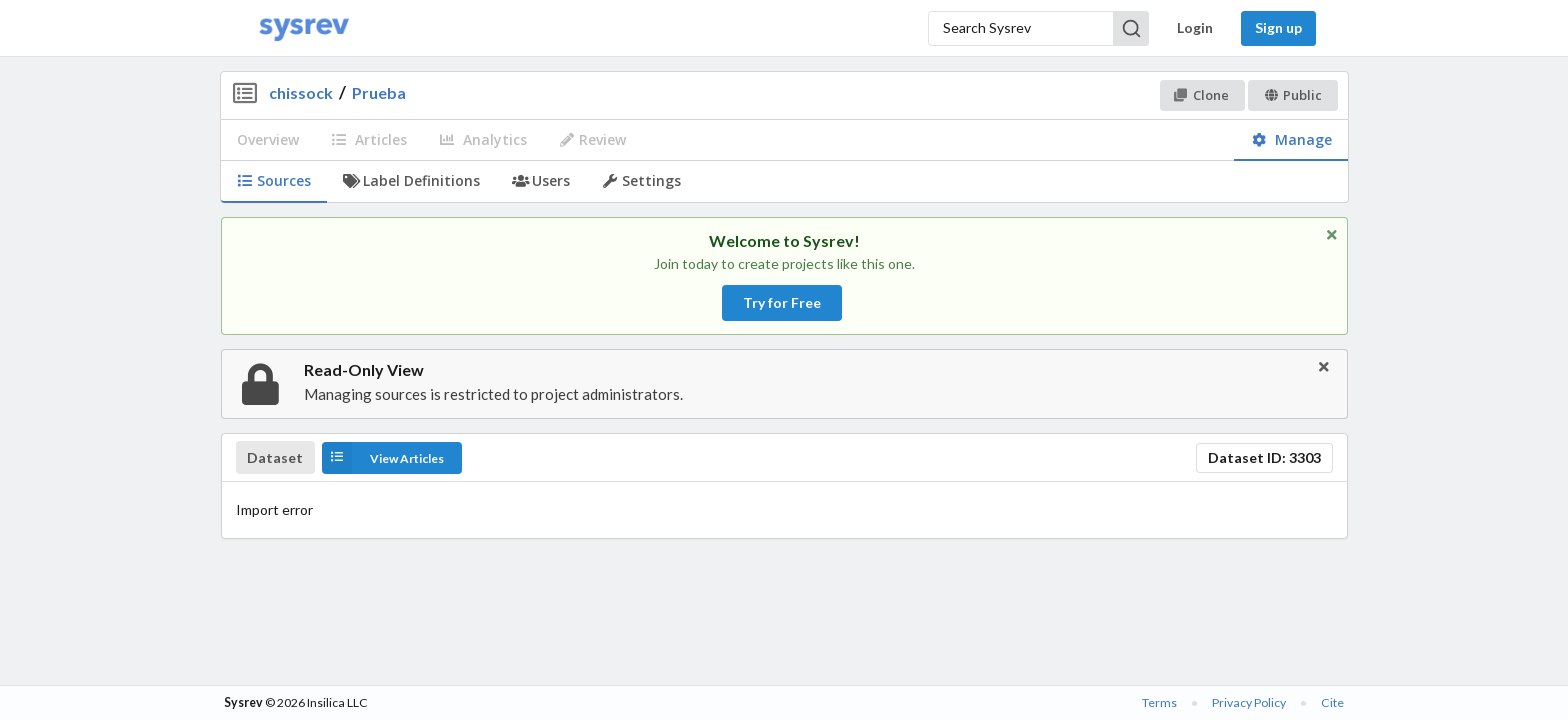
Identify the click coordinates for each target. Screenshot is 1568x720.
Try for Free (782, 302)
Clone (1201, 95)
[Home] (304, 28)
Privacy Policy (1249, 702)
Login (1195, 27)
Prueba (379, 92)
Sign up (1278, 27)
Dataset (275, 458)
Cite (1332, 702)
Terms (1159, 702)
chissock (301, 92)
